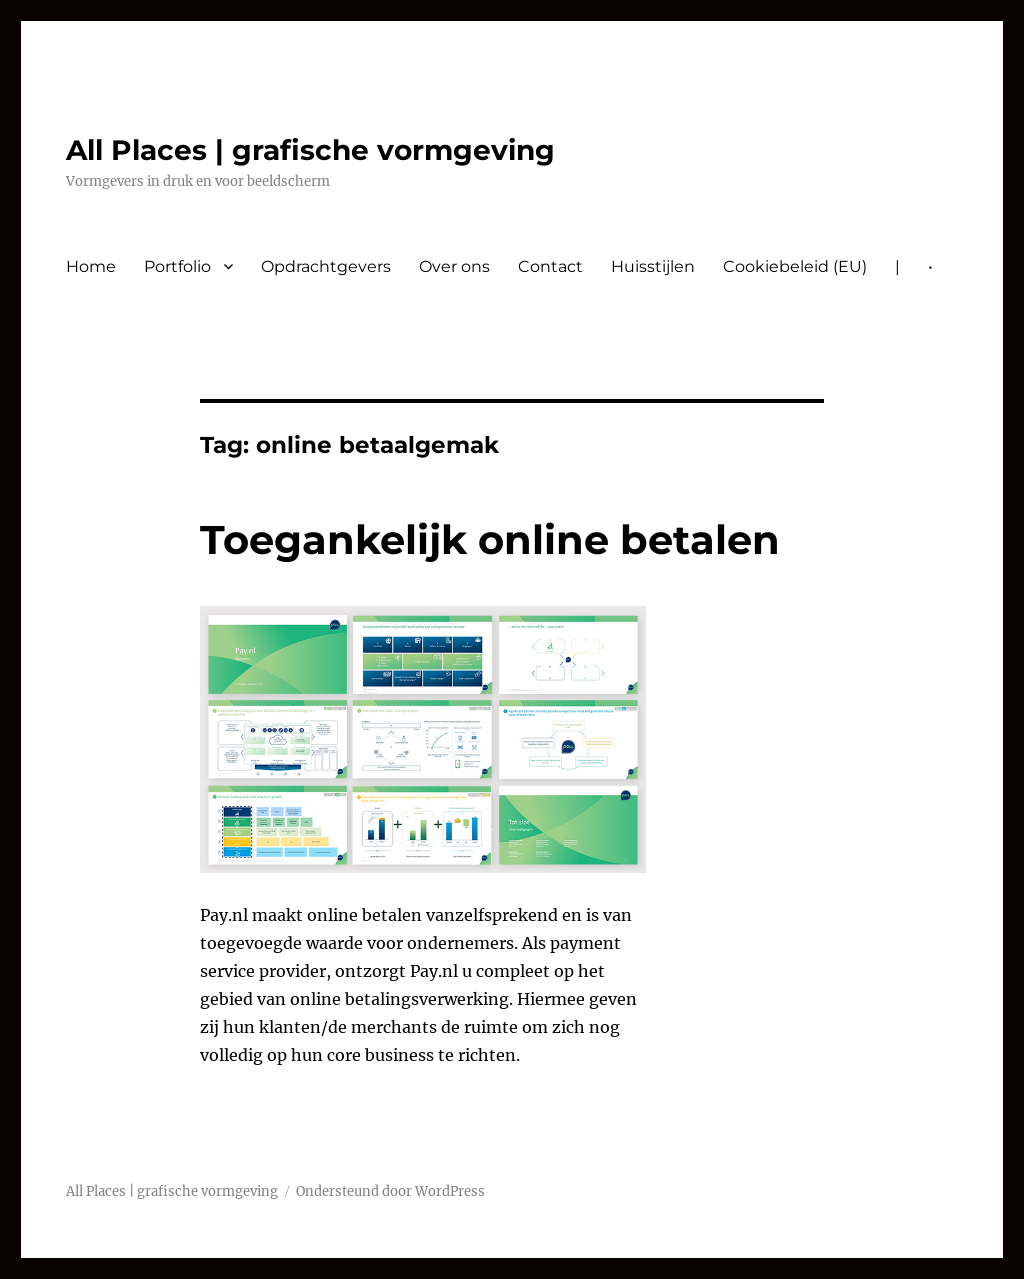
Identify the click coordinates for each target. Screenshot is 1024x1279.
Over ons (454, 266)
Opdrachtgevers (326, 266)
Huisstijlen (653, 266)
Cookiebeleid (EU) (795, 266)
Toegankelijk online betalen (490, 539)
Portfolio (177, 266)
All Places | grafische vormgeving (310, 150)
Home (91, 266)
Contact (550, 266)
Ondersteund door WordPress (390, 1191)
